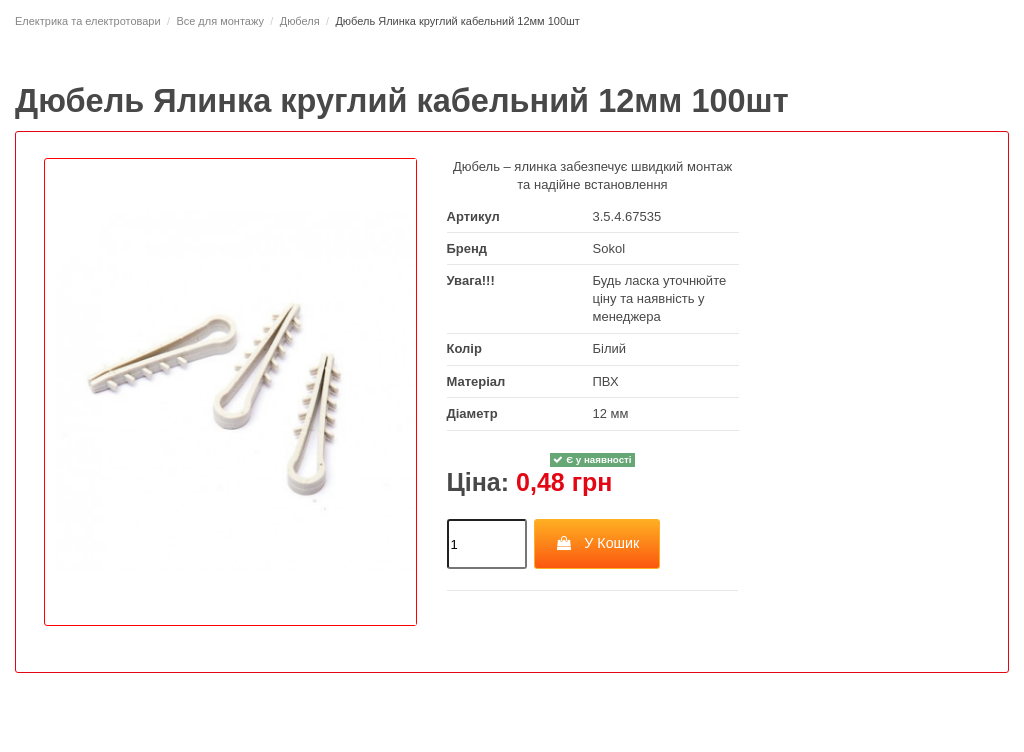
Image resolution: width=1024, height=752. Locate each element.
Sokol (609, 248)
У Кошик (597, 543)
